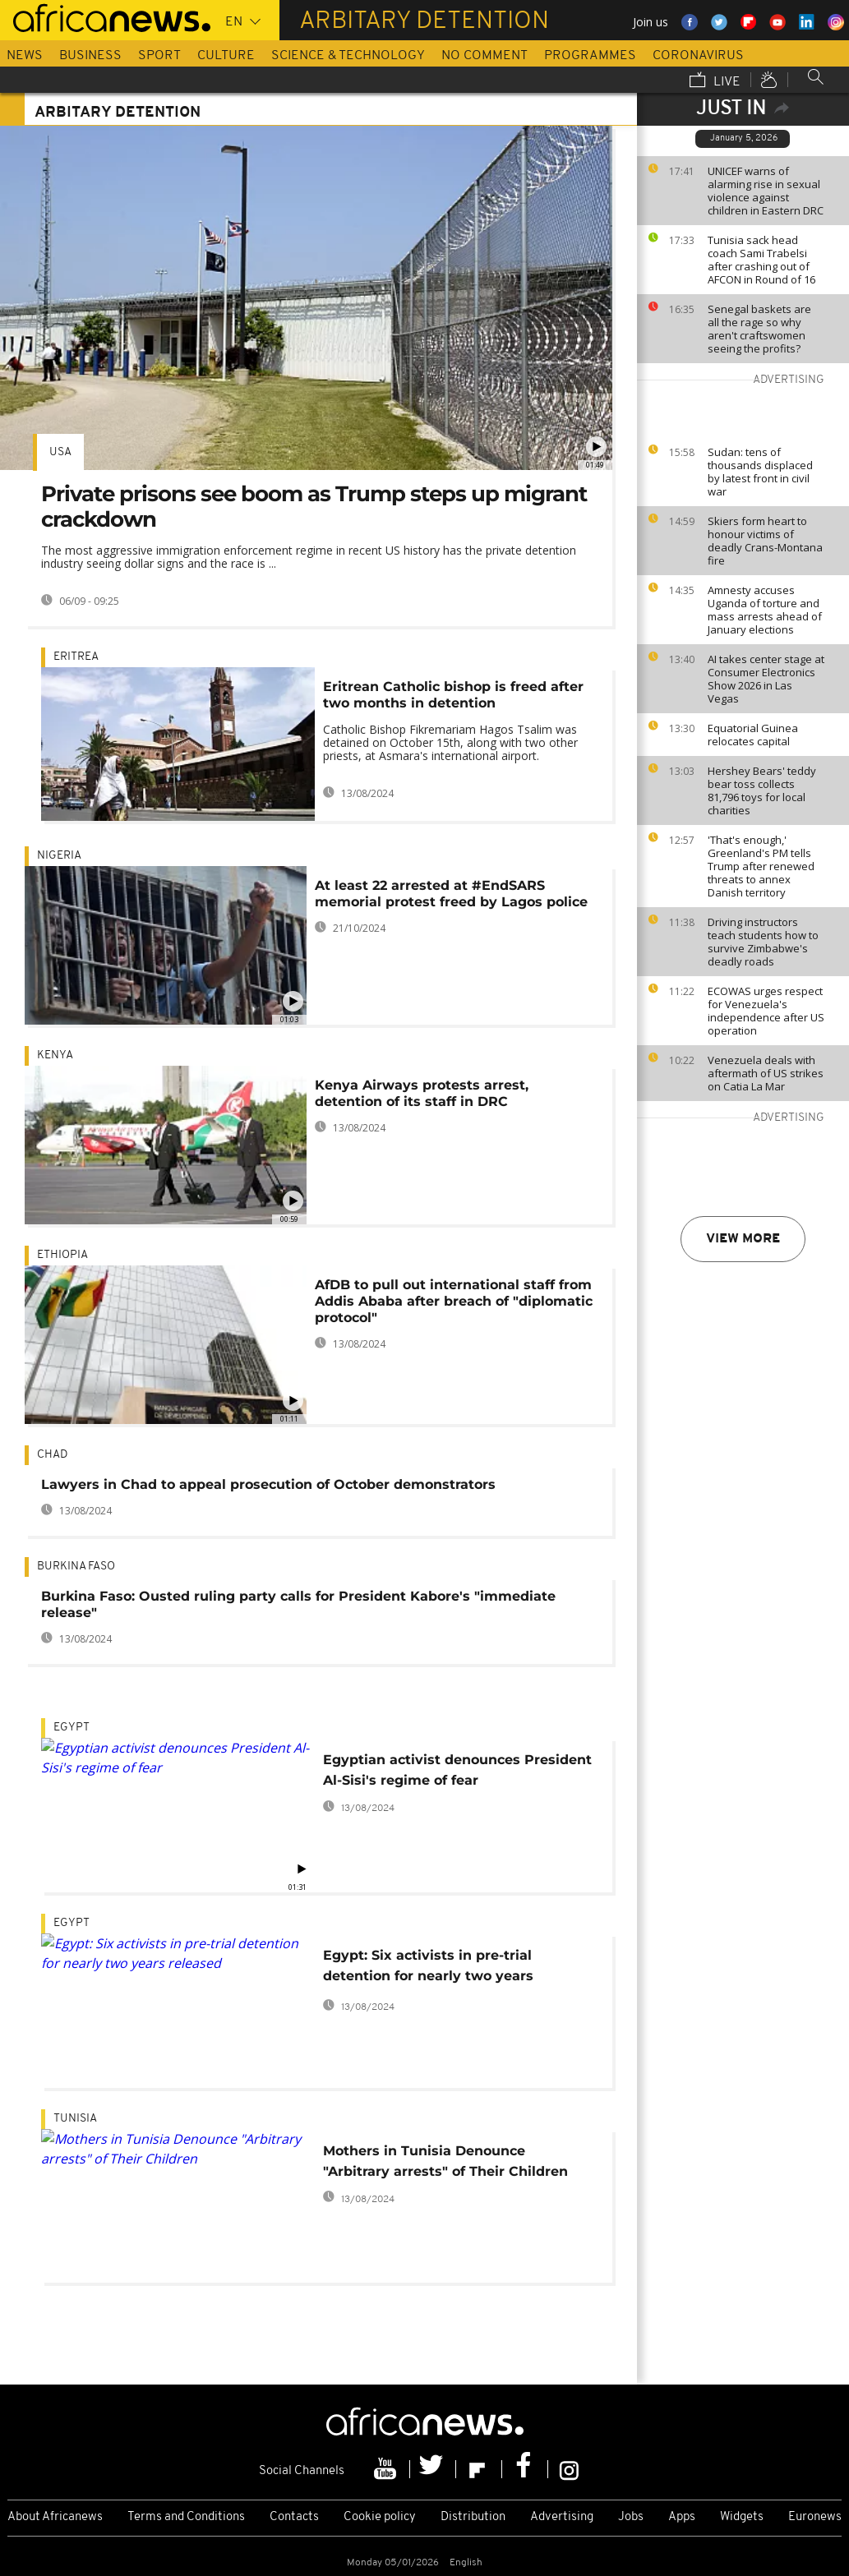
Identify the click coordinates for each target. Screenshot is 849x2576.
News (25, 55)
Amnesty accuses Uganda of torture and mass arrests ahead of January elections (765, 609)
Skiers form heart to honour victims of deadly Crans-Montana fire (765, 540)
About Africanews (55, 2517)
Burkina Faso (76, 1566)
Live (715, 81)
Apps (681, 2517)
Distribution (473, 2517)
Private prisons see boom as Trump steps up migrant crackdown (314, 506)
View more (743, 1239)
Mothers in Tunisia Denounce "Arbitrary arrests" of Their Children (445, 2161)
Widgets (742, 2517)
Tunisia (75, 2119)
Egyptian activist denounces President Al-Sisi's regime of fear (457, 1770)
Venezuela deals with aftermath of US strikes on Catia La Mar (766, 1073)
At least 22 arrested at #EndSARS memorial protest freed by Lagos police (451, 894)
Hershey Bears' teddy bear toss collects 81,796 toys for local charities (762, 790)
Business (90, 55)
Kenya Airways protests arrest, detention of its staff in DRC (421, 1093)
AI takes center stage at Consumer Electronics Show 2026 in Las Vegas (766, 678)
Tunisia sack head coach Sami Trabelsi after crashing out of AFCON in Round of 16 (761, 259)
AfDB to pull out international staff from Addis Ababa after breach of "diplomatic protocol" (454, 1301)
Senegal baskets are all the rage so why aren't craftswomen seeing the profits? (759, 328)
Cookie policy (380, 2517)
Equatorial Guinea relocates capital (753, 734)
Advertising (561, 2517)
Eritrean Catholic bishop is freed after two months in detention (453, 695)
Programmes (590, 55)
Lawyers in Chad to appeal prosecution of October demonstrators (268, 1484)
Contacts (294, 2517)
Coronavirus (698, 55)
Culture (226, 55)
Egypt (71, 1727)
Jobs (631, 2517)
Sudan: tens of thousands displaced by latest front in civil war (760, 471)
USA (60, 452)
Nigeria (59, 856)
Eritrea (76, 657)
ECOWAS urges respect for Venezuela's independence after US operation (766, 1010)
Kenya (55, 1055)
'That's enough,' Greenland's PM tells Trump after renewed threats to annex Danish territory (761, 866)
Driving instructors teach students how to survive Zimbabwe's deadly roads (763, 941)
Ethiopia (62, 1255)
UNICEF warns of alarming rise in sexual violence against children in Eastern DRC (766, 190)
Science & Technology (348, 55)
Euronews (815, 2517)
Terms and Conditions (186, 2517)
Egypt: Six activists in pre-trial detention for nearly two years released (428, 1968)
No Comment (484, 55)
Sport (159, 55)
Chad (52, 1455)
